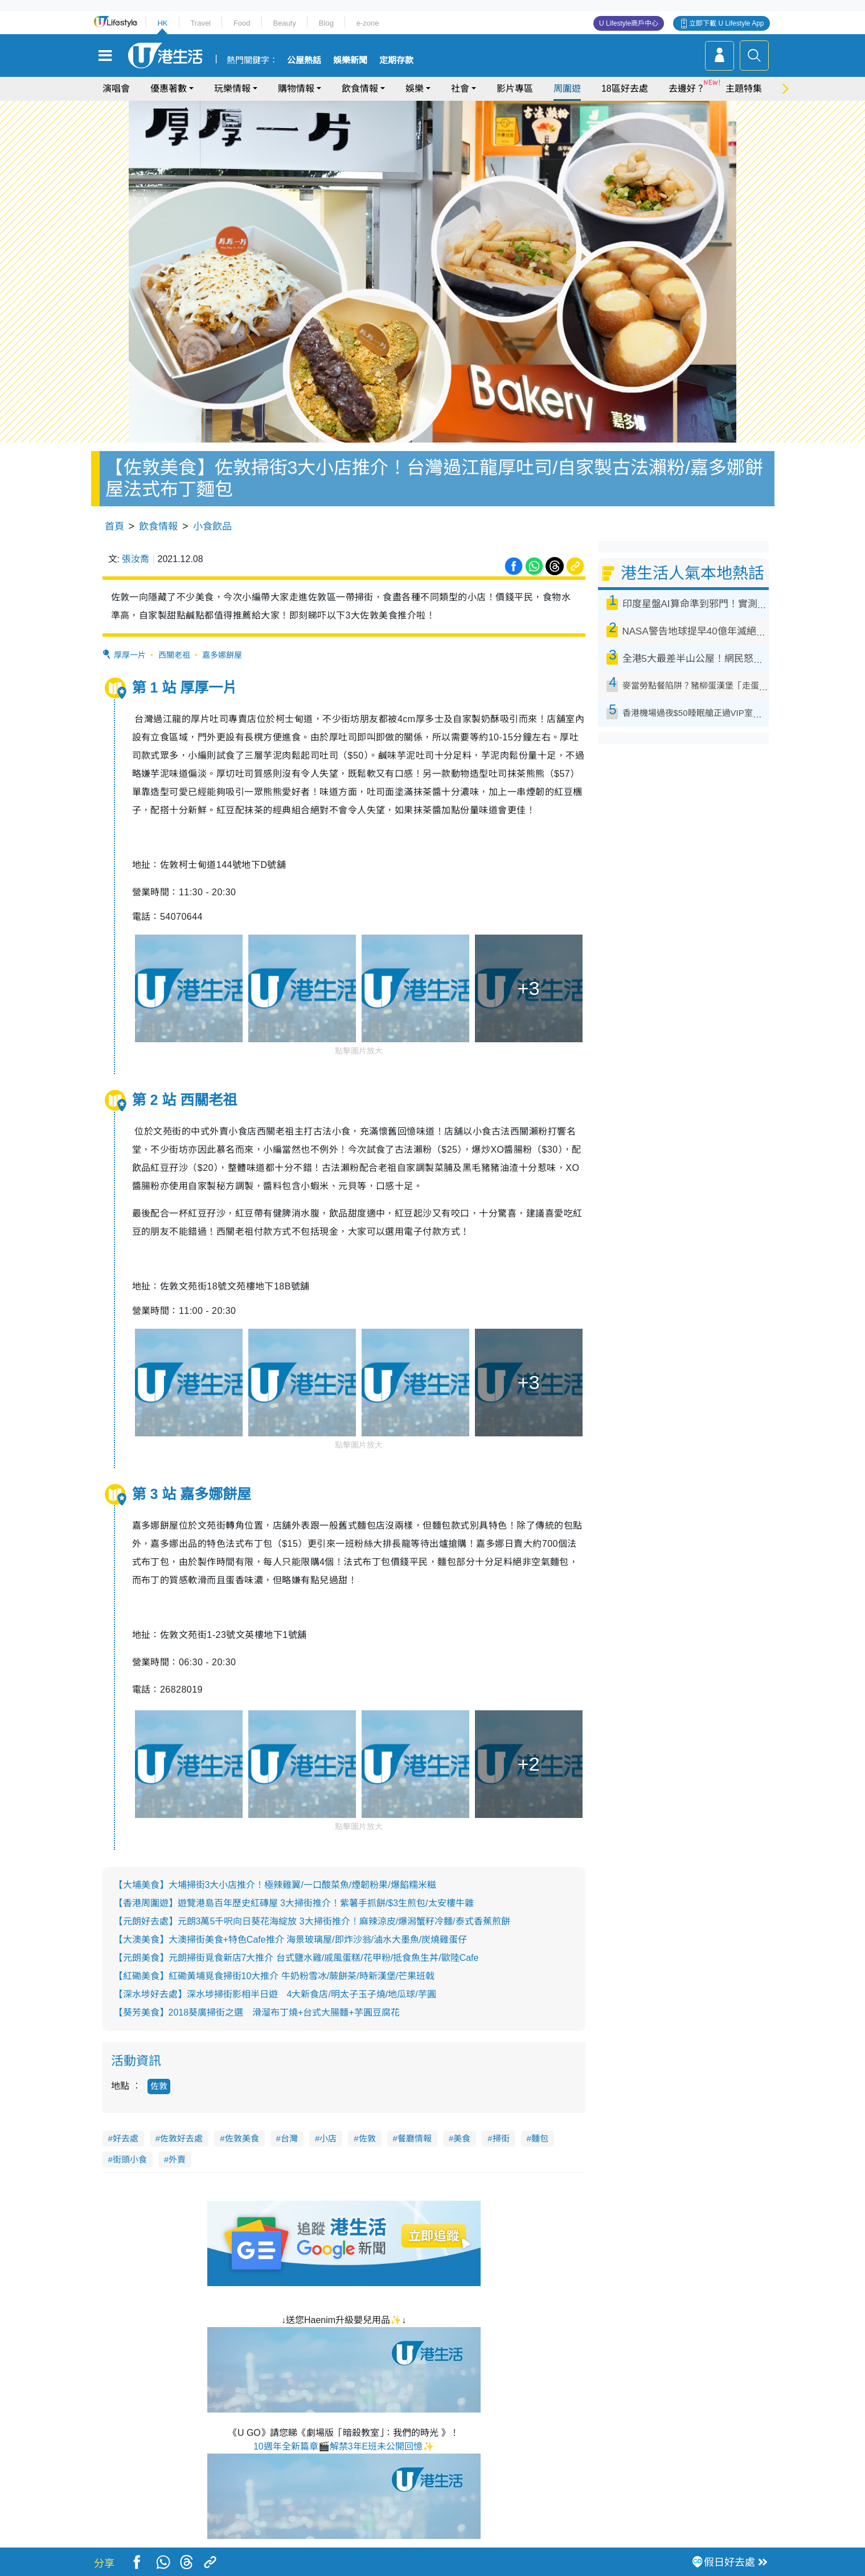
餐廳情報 (414, 2138)
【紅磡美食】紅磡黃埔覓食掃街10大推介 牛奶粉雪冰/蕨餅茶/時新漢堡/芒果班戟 (274, 1976)
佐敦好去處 (181, 2138)
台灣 (289, 2138)
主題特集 (743, 88)
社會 (460, 88)
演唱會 (116, 88)
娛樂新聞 (350, 60)
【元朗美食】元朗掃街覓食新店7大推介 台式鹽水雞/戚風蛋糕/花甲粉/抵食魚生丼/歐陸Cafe (296, 1958)
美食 (461, 2138)
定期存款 (396, 60)
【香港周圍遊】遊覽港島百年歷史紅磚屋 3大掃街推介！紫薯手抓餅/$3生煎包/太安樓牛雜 (294, 1903)
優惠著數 (168, 88)
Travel (200, 23)
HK (162, 23)
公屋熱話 (304, 60)
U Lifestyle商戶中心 (628, 23)
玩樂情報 (232, 88)
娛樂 (414, 88)
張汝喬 (135, 559)
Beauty (284, 23)
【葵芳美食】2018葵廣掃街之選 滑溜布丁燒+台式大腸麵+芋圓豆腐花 (257, 2012)
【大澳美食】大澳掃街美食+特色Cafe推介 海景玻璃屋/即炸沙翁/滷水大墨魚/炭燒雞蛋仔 (291, 1939)
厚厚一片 (130, 655)
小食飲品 (212, 526)
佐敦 (158, 2086)
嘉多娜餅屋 (222, 655)
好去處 (125, 2138)
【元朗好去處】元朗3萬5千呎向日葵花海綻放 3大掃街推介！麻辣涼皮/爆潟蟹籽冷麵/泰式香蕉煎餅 (312, 1921)
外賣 (177, 2159)
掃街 (501, 2138)
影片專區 (515, 88)
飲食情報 (360, 88)
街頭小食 (130, 2159)
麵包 (539, 2138)
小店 (328, 2138)
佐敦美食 (242, 2138)
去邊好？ (687, 88)
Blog (326, 23)
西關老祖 (174, 655)
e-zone (367, 23)
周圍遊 (567, 88)
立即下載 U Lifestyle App (726, 23)
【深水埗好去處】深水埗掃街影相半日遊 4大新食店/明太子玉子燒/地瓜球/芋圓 (275, 1994)
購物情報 (296, 88)
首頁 (114, 526)
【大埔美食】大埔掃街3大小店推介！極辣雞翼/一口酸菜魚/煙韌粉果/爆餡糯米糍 (275, 1885)
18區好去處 (624, 88)
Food (242, 23)
